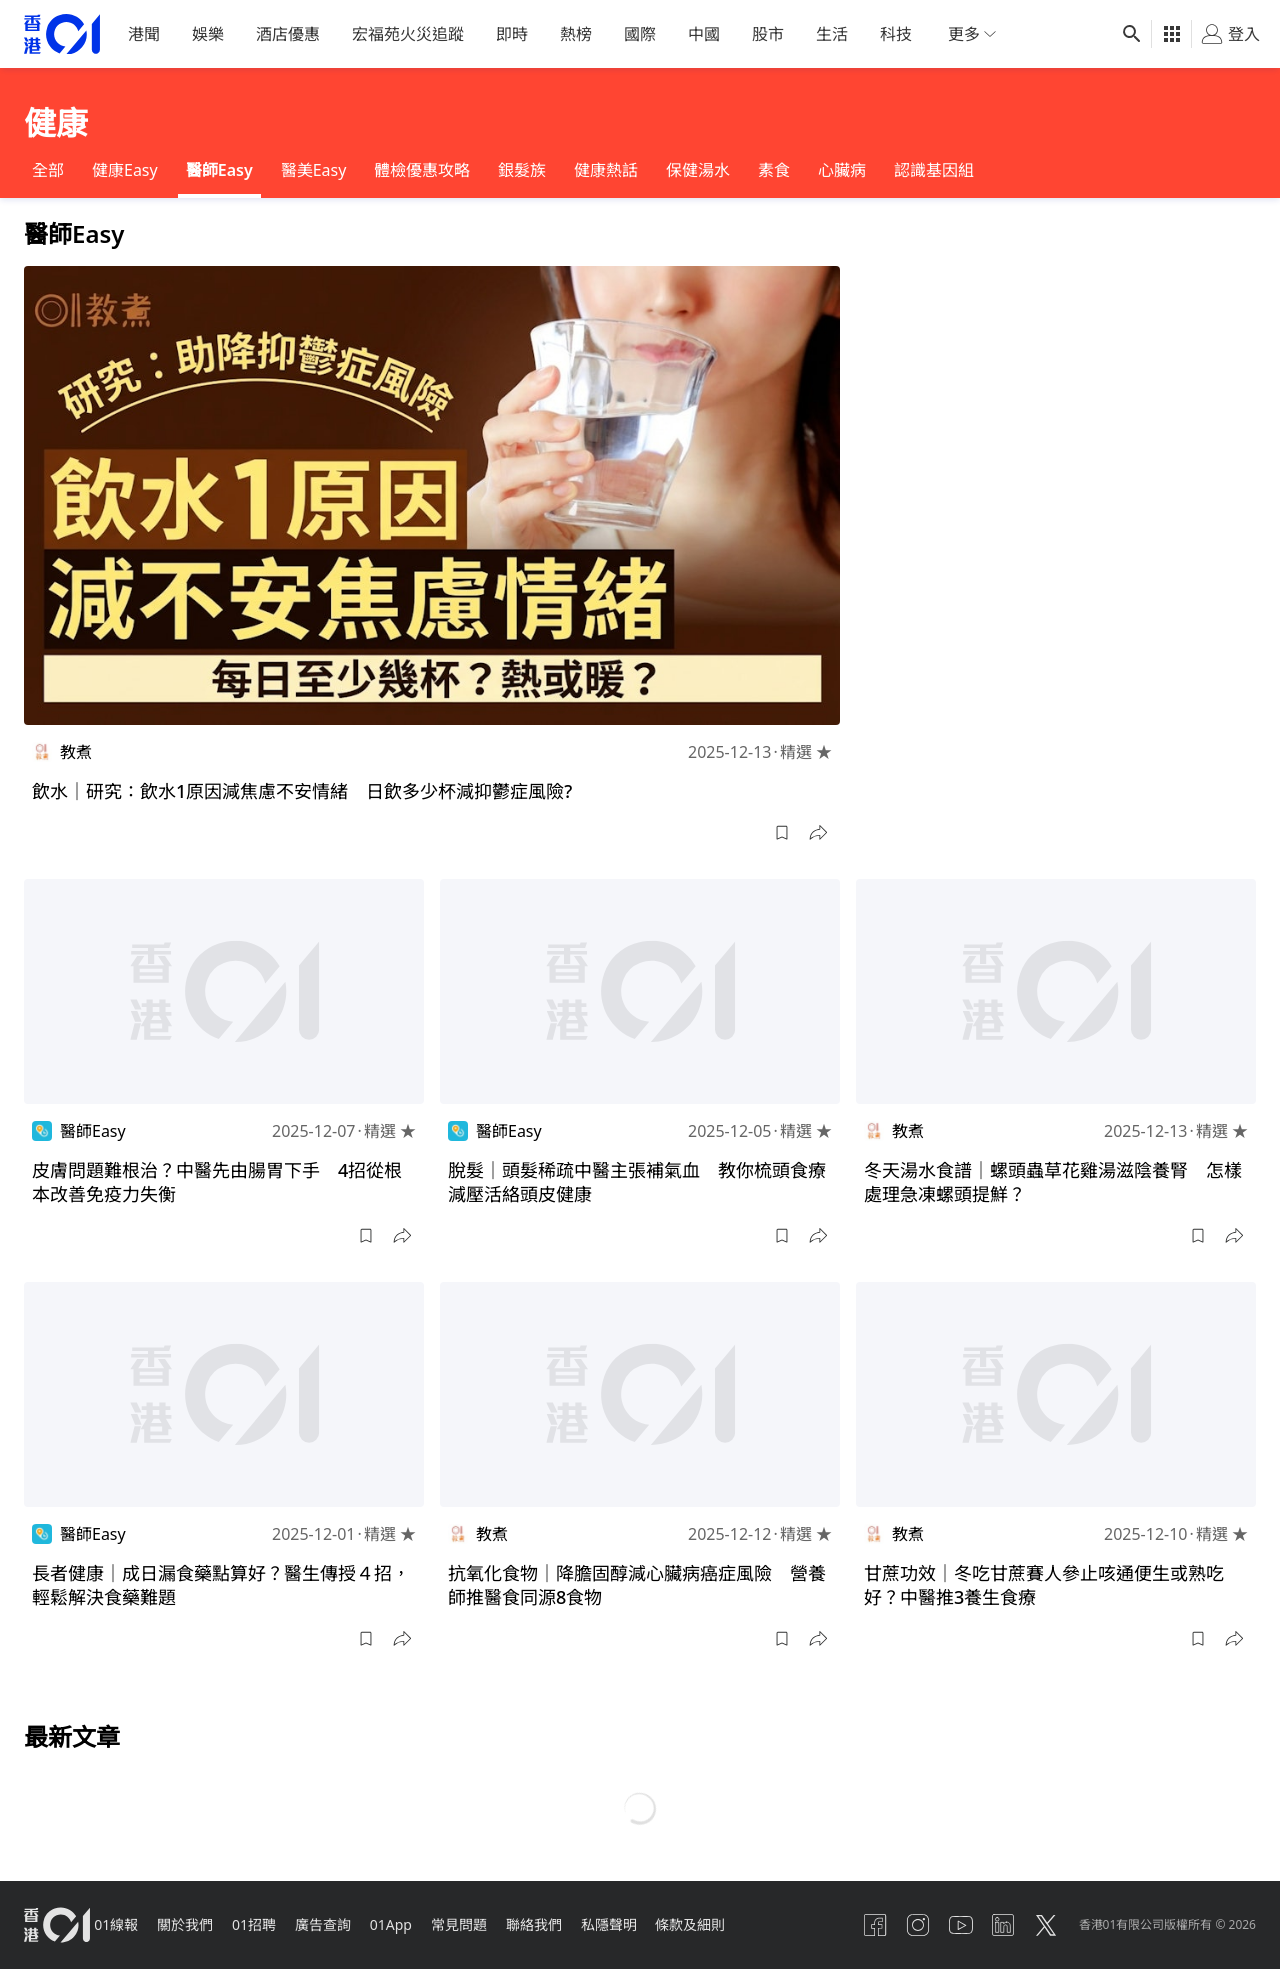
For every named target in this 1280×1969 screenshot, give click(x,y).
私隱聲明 (652, 1924)
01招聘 (272, 1924)
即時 (512, 34)
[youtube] (943, 1925)
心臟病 (842, 170)
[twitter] (1039, 1925)
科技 (896, 34)
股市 (768, 34)
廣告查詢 (346, 1924)
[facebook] (847, 1925)
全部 (48, 170)
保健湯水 (698, 170)
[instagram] (895, 1925)
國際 (640, 34)
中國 (704, 34)
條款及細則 (739, 1924)
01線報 (124, 1924)
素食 (774, 170)
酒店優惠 (288, 34)
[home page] (62, 34)
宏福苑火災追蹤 (408, 34)
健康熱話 (606, 170)
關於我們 (198, 1924)
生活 (832, 34)
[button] (782, 833)
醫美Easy (314, 170)
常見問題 (492, 1924)
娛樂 (208, 34)
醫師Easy (219, 170)
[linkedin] (991, 1925)
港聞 (144, 34)
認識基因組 (934, 170)
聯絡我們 (572, 1924)
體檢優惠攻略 (422, 170)
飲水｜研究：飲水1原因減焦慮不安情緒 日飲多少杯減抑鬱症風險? (302, 791)
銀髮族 (522, 170)
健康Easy (125, 170)
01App (419, 1924)
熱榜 (576, 34)
